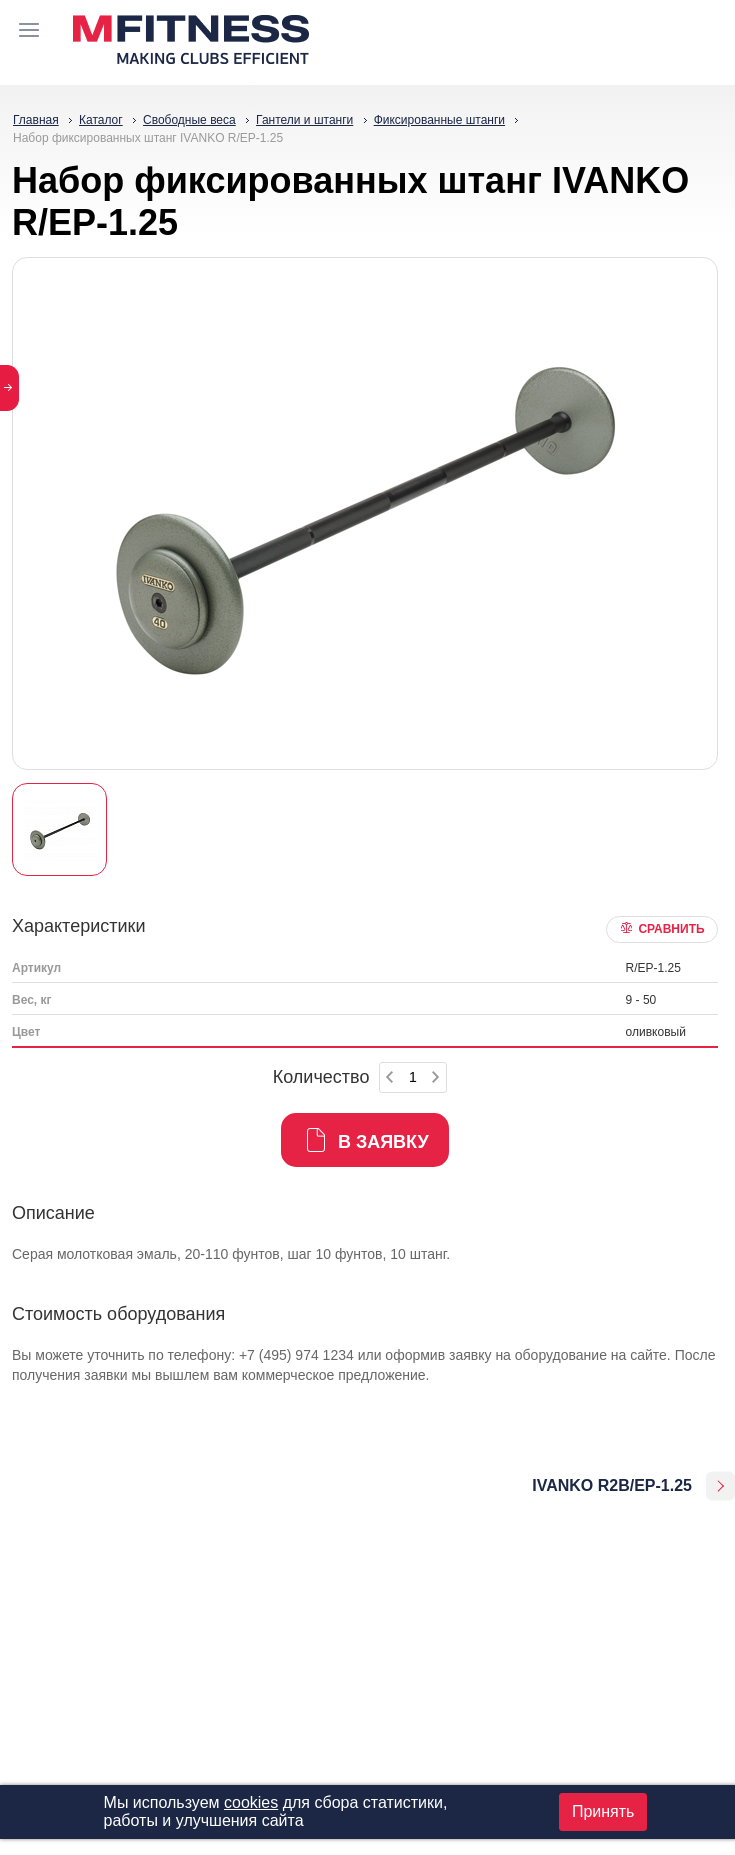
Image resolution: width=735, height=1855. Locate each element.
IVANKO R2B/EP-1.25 (612, 1485)
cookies (251, 1802)
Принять (603, 1811)
